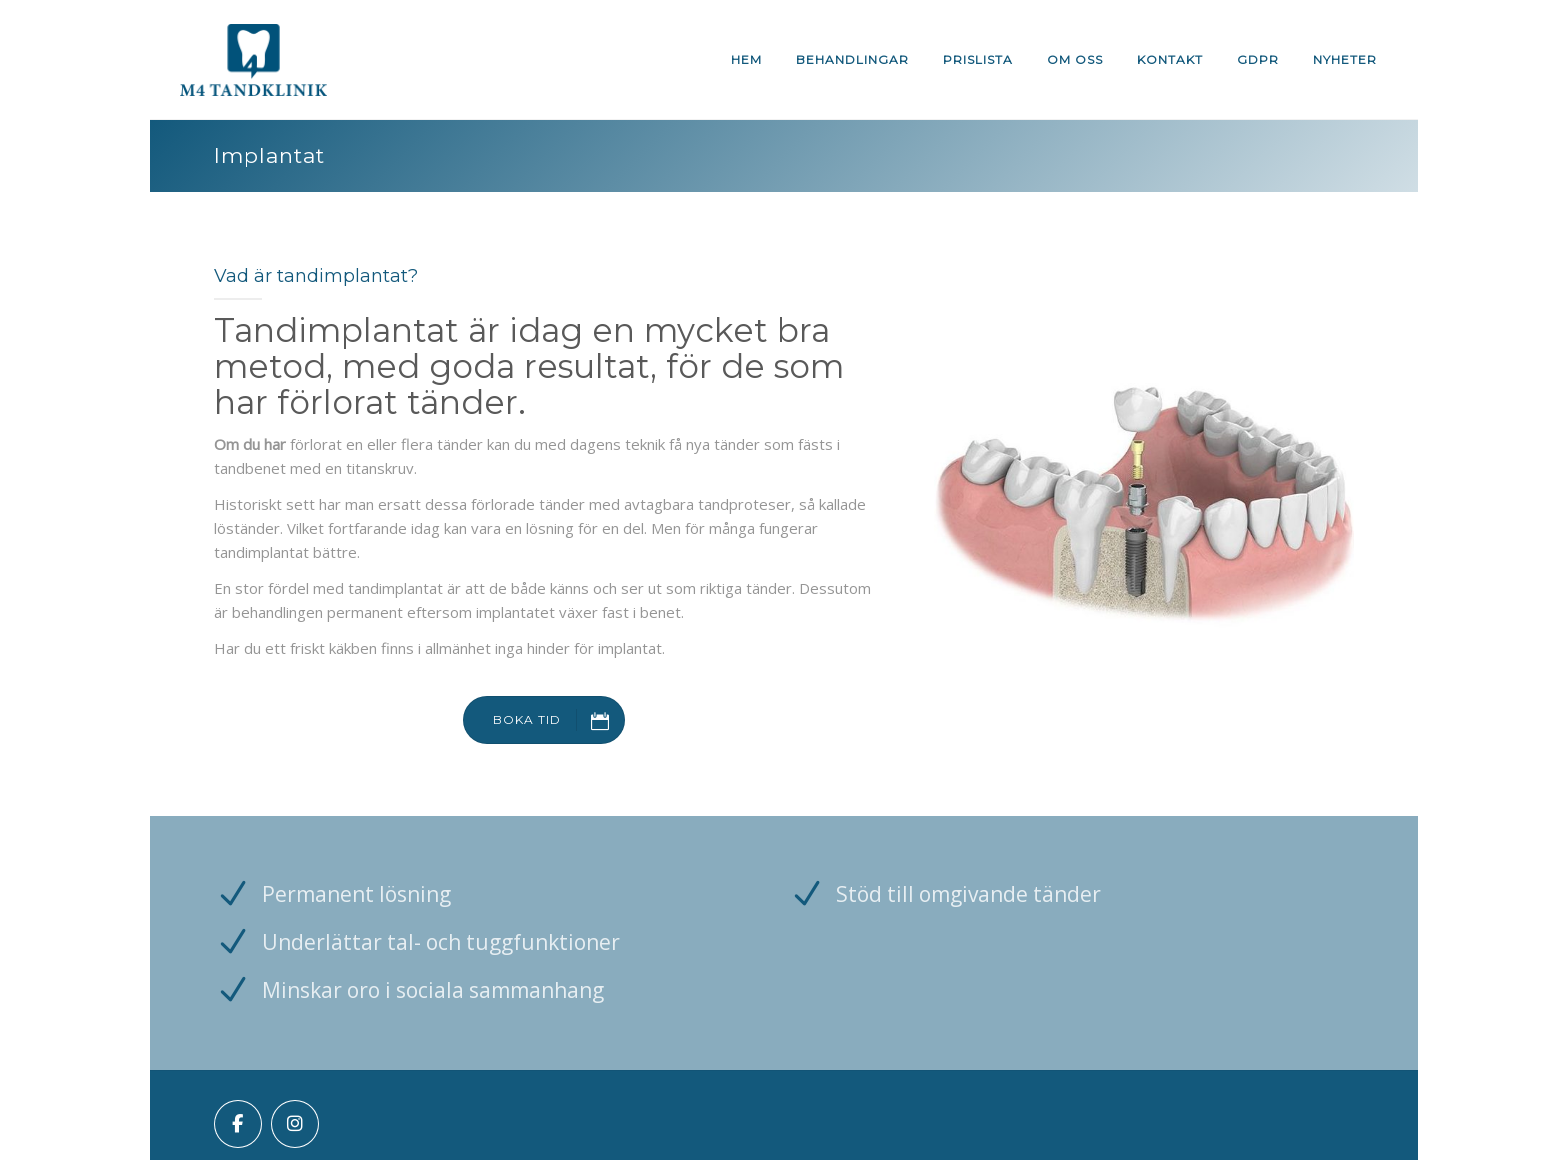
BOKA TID (558, 720)
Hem (746, 59)
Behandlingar (852, 59)
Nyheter (1345, 59)
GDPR (1258, 59)
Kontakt (1170, 59)
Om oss (1075, 59)
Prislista (978, 59)
